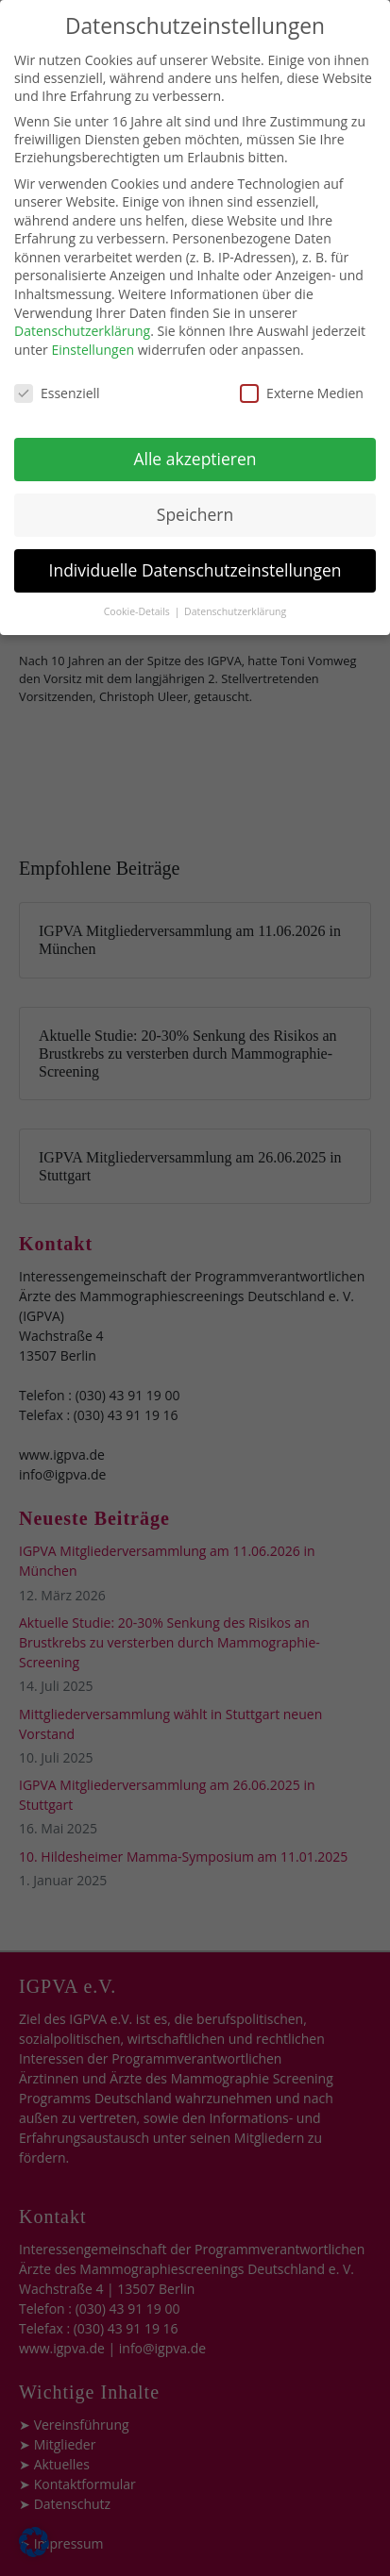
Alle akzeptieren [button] (194, 434)
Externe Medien (302, 367)
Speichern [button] (195, 489)
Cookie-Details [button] (138, 586)
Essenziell (57, 367)
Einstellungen (92, 324)
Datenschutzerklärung (82, 306)
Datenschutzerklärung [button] (235, 586)
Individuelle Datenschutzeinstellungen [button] (195, 545)
